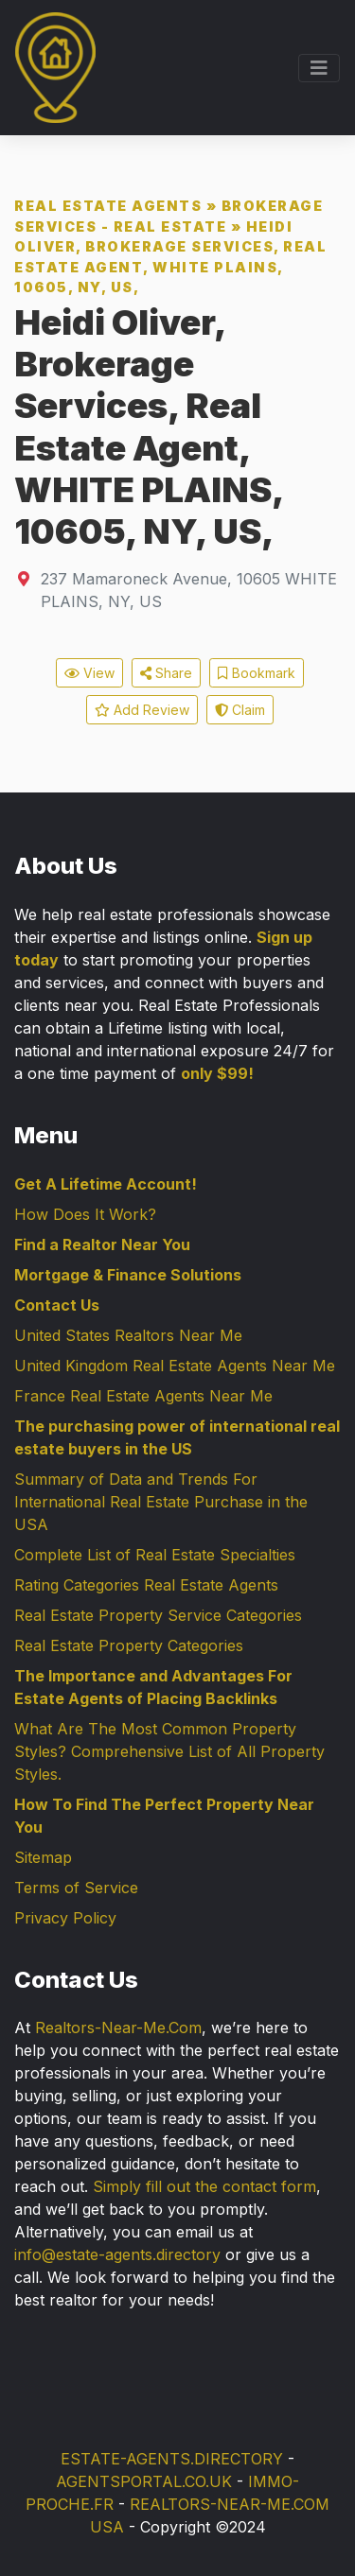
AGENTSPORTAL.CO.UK (144, 2481)
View (89, 673)
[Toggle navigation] (319, 68)
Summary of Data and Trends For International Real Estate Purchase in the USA (161, 1502)
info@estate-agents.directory (117, 2254)
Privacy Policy (65, 1917)
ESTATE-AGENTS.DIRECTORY (172, 2458)
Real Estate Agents (108, 206)
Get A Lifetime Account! (105, 1184)
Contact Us (56, 1305)
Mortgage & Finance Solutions (127, 1274)
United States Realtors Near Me (128, 1335)
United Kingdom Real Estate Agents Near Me (174, 1365)
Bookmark (256, 673)
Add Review (142, 710)
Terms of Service (76, 1887)
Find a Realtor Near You (102, 1244)
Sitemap (43, 1857)
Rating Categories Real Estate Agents (146, 1584)
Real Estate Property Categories (128, 1645)
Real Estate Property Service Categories (158, 1615)
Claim (240, 710)
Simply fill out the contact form (204, 2186)
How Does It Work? (85, 1214)
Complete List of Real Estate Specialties (154, 1554)
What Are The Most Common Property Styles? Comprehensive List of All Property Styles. (169, 1751)
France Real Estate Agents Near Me (143, 1395)
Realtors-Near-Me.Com (118, 2027)
